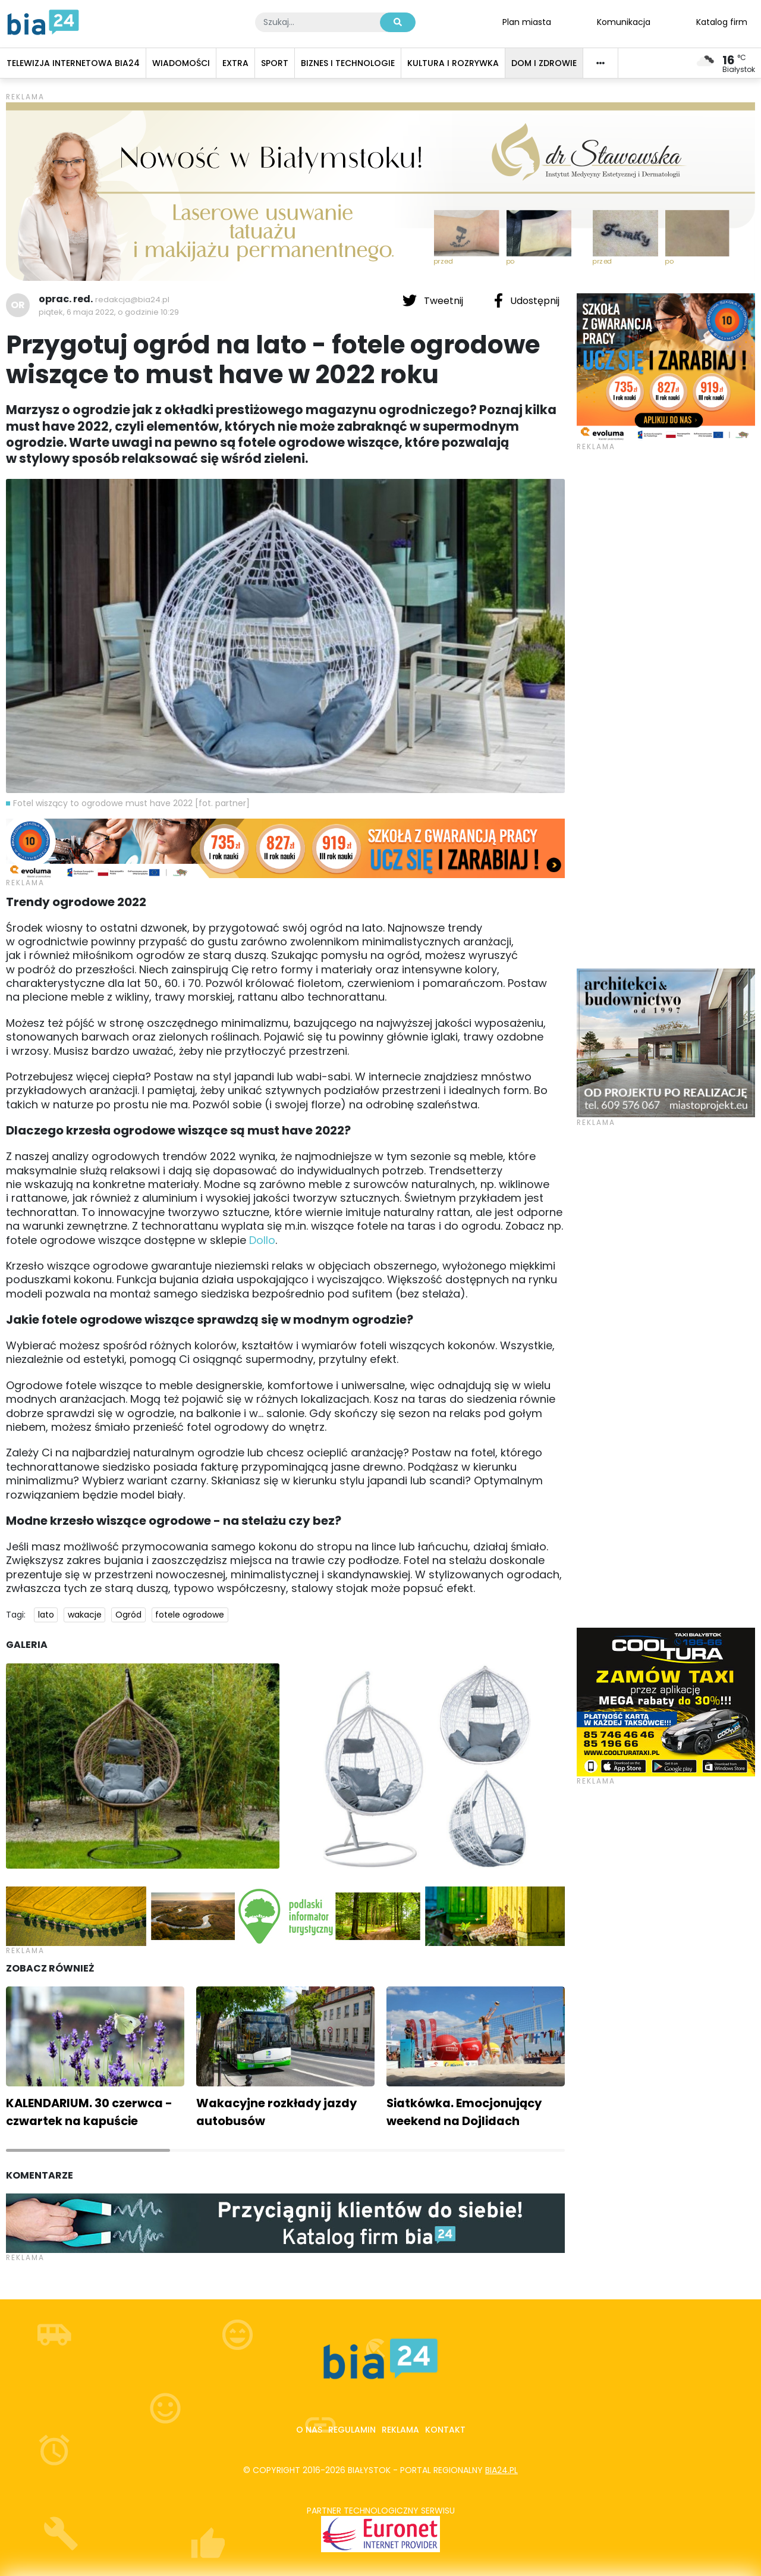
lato (46, 1615)
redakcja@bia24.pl (132, 299)
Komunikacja (623, 21)
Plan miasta (526, 21)
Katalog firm (721, 21)
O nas (309, 2429)
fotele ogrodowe (189, 1615)
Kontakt (445, 2429)
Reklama (400, 2429)
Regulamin (352, 2429)
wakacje (85, 1615)
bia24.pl (501, 2470)
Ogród (128, 1615)
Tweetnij (434, 300)
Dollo (262, 1240)
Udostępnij (526, 300)
